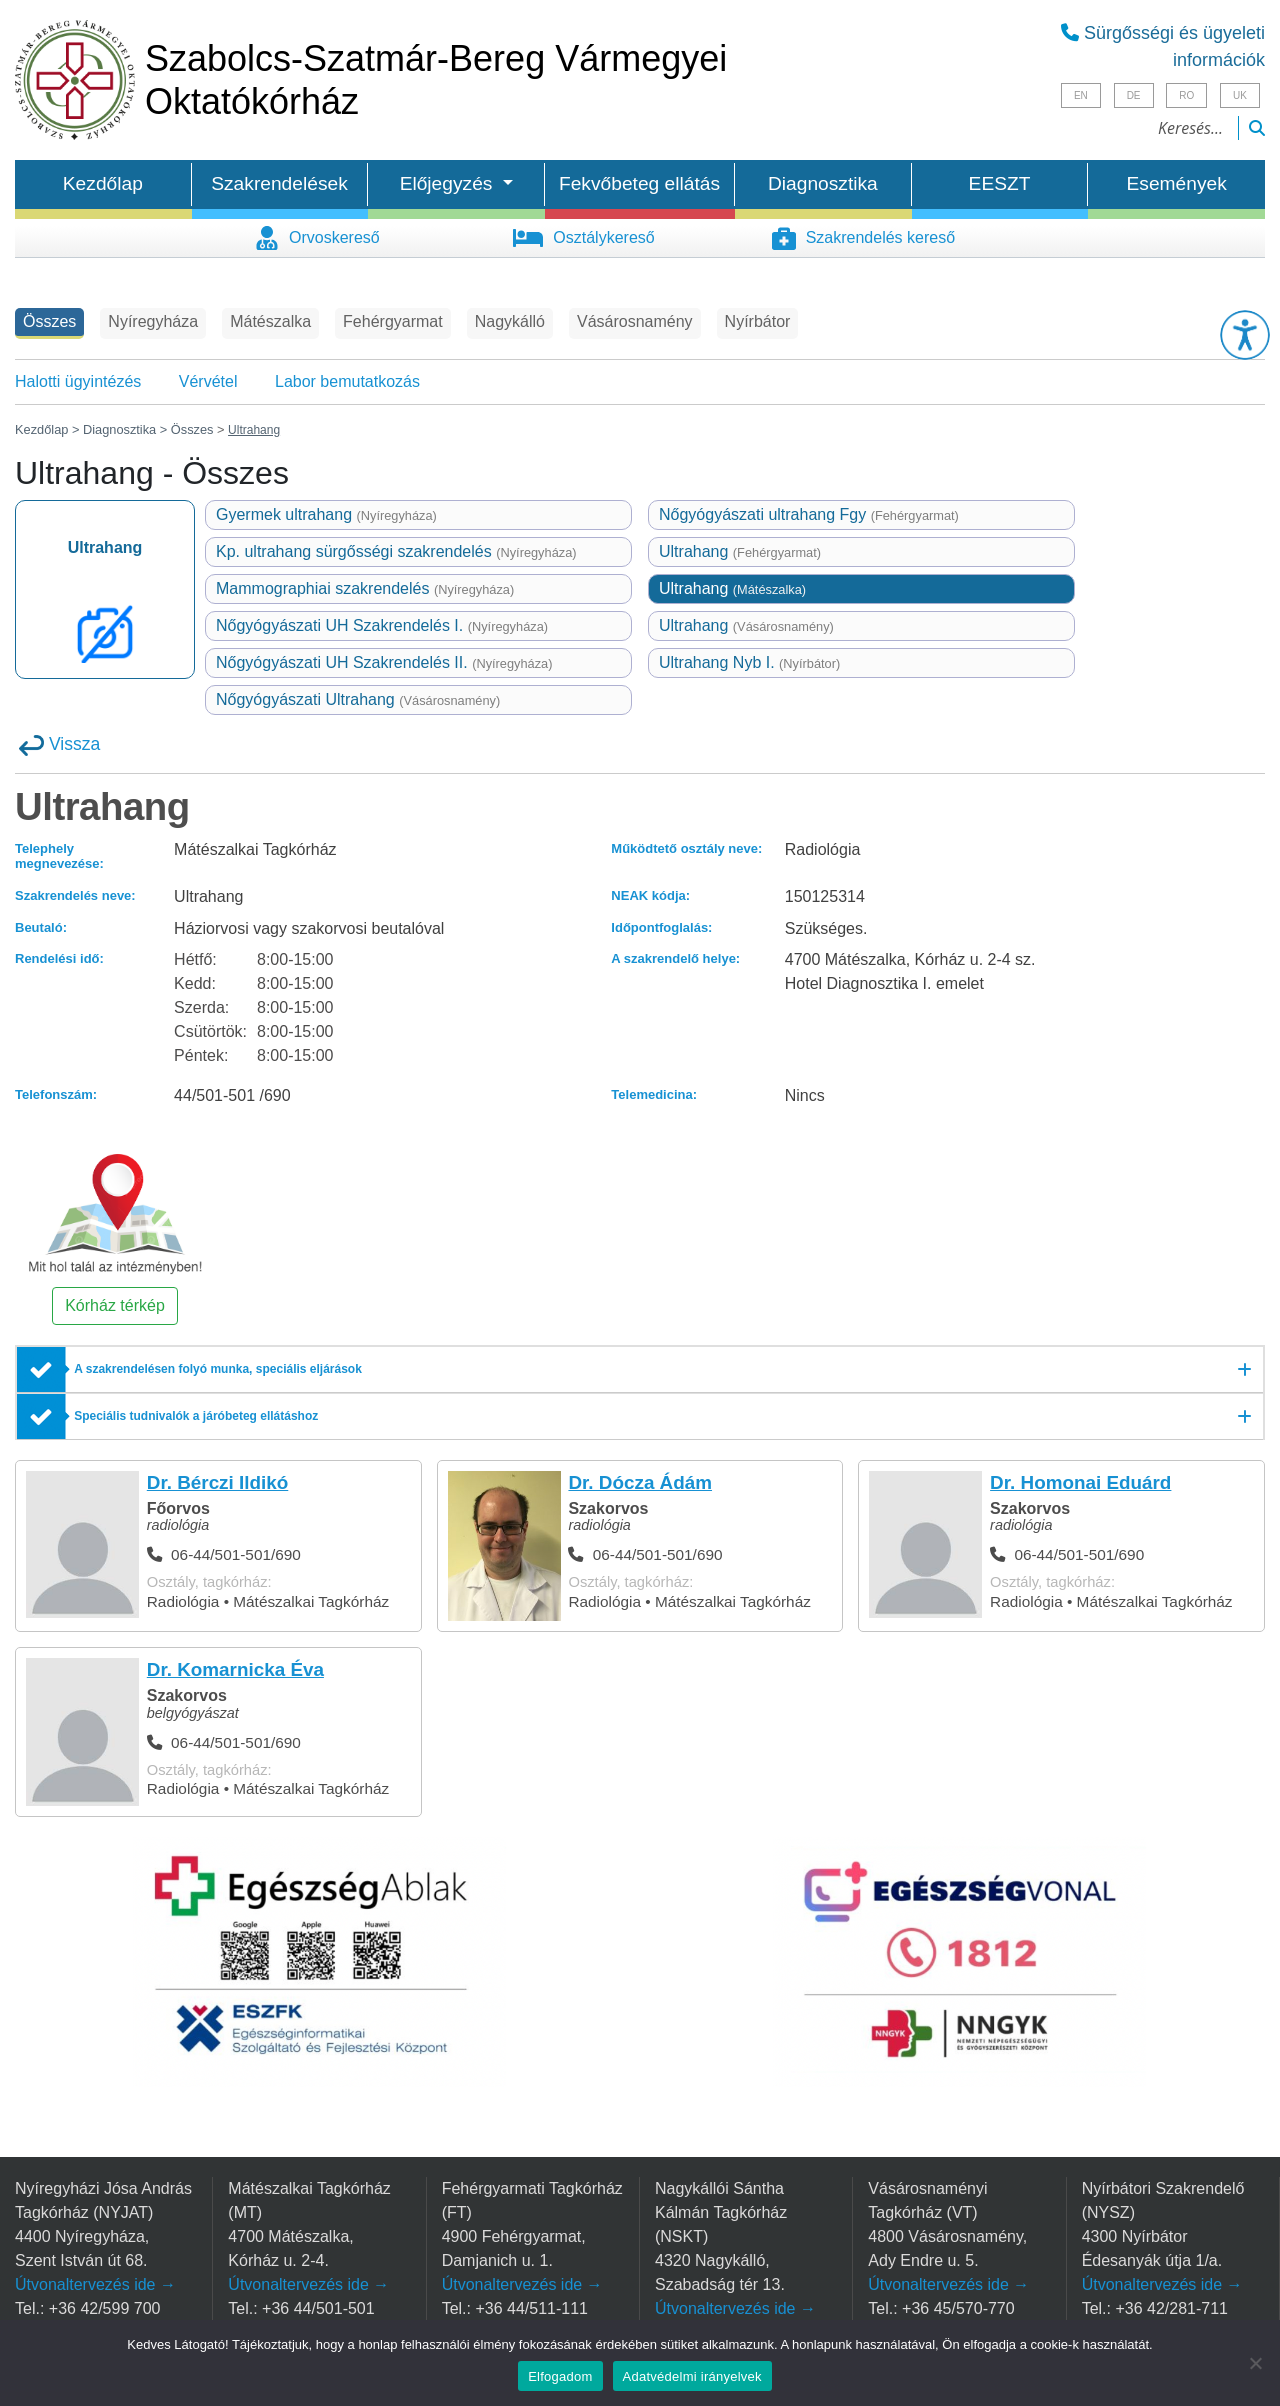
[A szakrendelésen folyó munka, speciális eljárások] (640, 1370)
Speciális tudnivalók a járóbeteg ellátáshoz (196, 1416)
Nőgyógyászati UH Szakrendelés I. (382, 625)
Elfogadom (560, 2376)
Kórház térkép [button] (115, 1305)
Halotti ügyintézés (78, 381)
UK (1240, 95)
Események (1177, 183)
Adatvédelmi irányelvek (692, 2376)
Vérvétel (208, 381)
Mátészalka (270, 321)
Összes (49, 321)
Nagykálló (510, 321)
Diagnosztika (823, 183)
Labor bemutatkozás (347, 381)
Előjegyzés (449, 183)
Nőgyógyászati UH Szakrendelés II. (384, 662)
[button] (1245, 335)
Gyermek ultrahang (326, 514)
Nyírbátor (758, 321)
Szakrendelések (279, 183)
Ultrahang (740, 551)
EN (1081, 95)
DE (1134, 95)
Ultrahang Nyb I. (749, 662)
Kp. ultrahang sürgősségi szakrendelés (396, 551)
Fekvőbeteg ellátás (639, 183)
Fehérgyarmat (393, 321)
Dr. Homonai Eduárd (1080, 1482)
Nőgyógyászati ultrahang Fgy (809, 514)
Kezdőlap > (49, 429)
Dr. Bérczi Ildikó (218, 1482)
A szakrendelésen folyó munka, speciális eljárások (218, 1369)
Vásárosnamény (635, 321)
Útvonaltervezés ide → (95, 2284)
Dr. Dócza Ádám (640, 1482)
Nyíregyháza (153, 321)
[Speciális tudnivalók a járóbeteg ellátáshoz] (640, 1417)
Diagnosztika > (125, 429)
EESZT (1000, 183)
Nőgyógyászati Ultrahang (358, 699)
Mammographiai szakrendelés (365, 588)
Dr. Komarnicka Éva (235, 1669)
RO (1186, 95)
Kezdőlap (103, 183)
